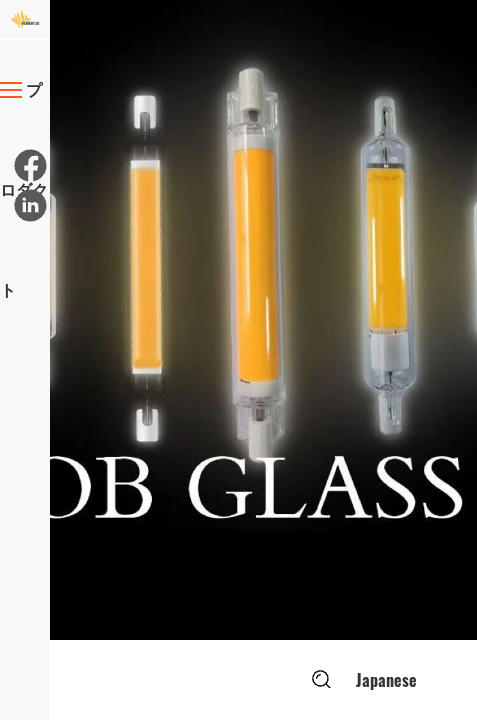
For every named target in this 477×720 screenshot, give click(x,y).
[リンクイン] (29, 204)
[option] (263, 320)
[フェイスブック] (29, 164)
